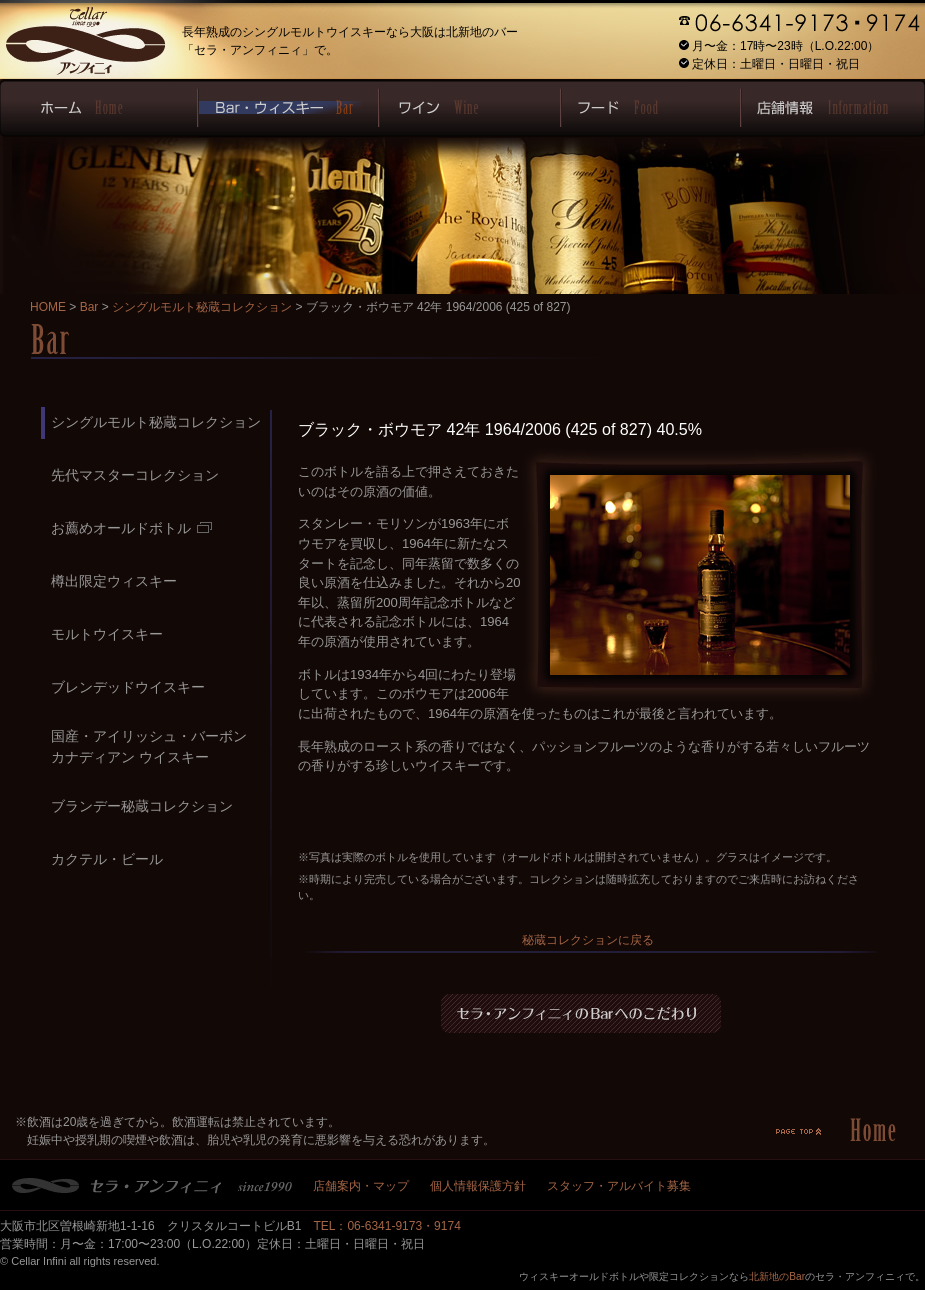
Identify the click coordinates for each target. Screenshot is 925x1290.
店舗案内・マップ (361, 1186)
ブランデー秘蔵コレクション (142, 806)
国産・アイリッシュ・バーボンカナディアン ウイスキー (149, 746)
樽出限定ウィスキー (114, 581)
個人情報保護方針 (478, 1186)
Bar (89, 307)
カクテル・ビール (107, 859)
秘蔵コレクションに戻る (588, 940)
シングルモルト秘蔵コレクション (202, 307)
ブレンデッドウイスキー (128, 687)
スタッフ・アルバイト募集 (619, 1186)
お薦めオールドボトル (131, 528)
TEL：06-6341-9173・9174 (386, 1226)
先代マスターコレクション (135, 475)
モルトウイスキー (107, 634)
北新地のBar (777, 1276)
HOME (48, 307)
